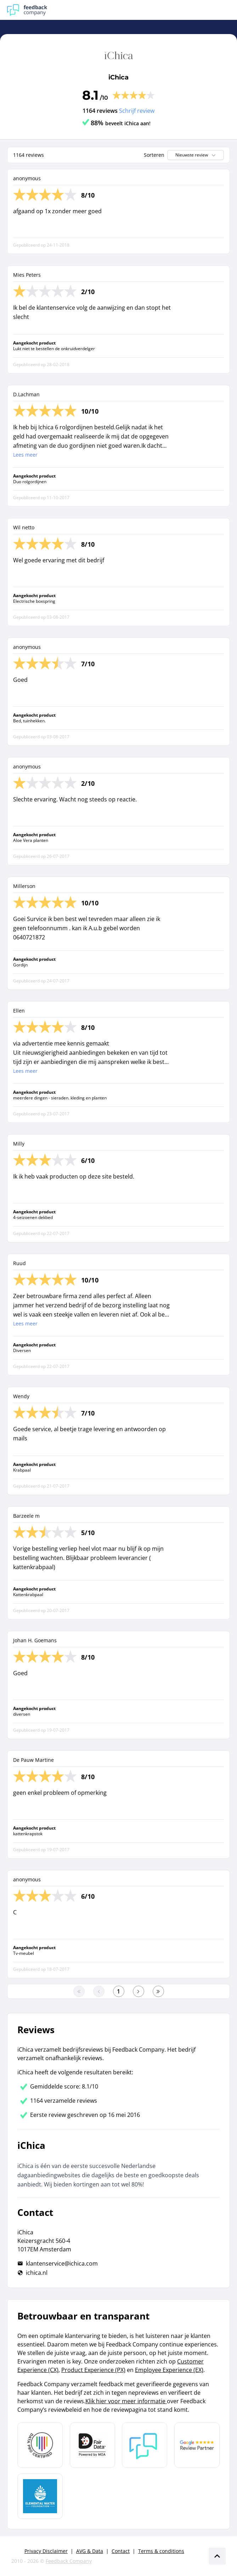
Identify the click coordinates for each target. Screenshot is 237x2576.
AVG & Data (89, 2551)
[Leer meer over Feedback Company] (145, 2445)
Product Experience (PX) (93, 2370)
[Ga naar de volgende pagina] (138, 1991)
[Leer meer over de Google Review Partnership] (197, 2445)
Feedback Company (69, 2561)
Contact (121, 2551)
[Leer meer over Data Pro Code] (40, 2445)
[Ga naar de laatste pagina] (158, 1991)
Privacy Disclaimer (46, 2551)
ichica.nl (36, 2273)
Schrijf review (136, 111)
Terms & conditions (161, 2551)
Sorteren (154, 154)
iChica (118, 77)
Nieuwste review (196, 155)
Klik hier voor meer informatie (126, 2401)
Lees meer (25, 454)
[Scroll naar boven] (217, 2556)
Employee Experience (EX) (169, 2370)
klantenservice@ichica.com (62, 2263)
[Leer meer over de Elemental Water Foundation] (40, 2496)
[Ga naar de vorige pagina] (99, 1991)
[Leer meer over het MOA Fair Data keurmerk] (92, 2445)
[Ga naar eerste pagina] (79, 1991)
